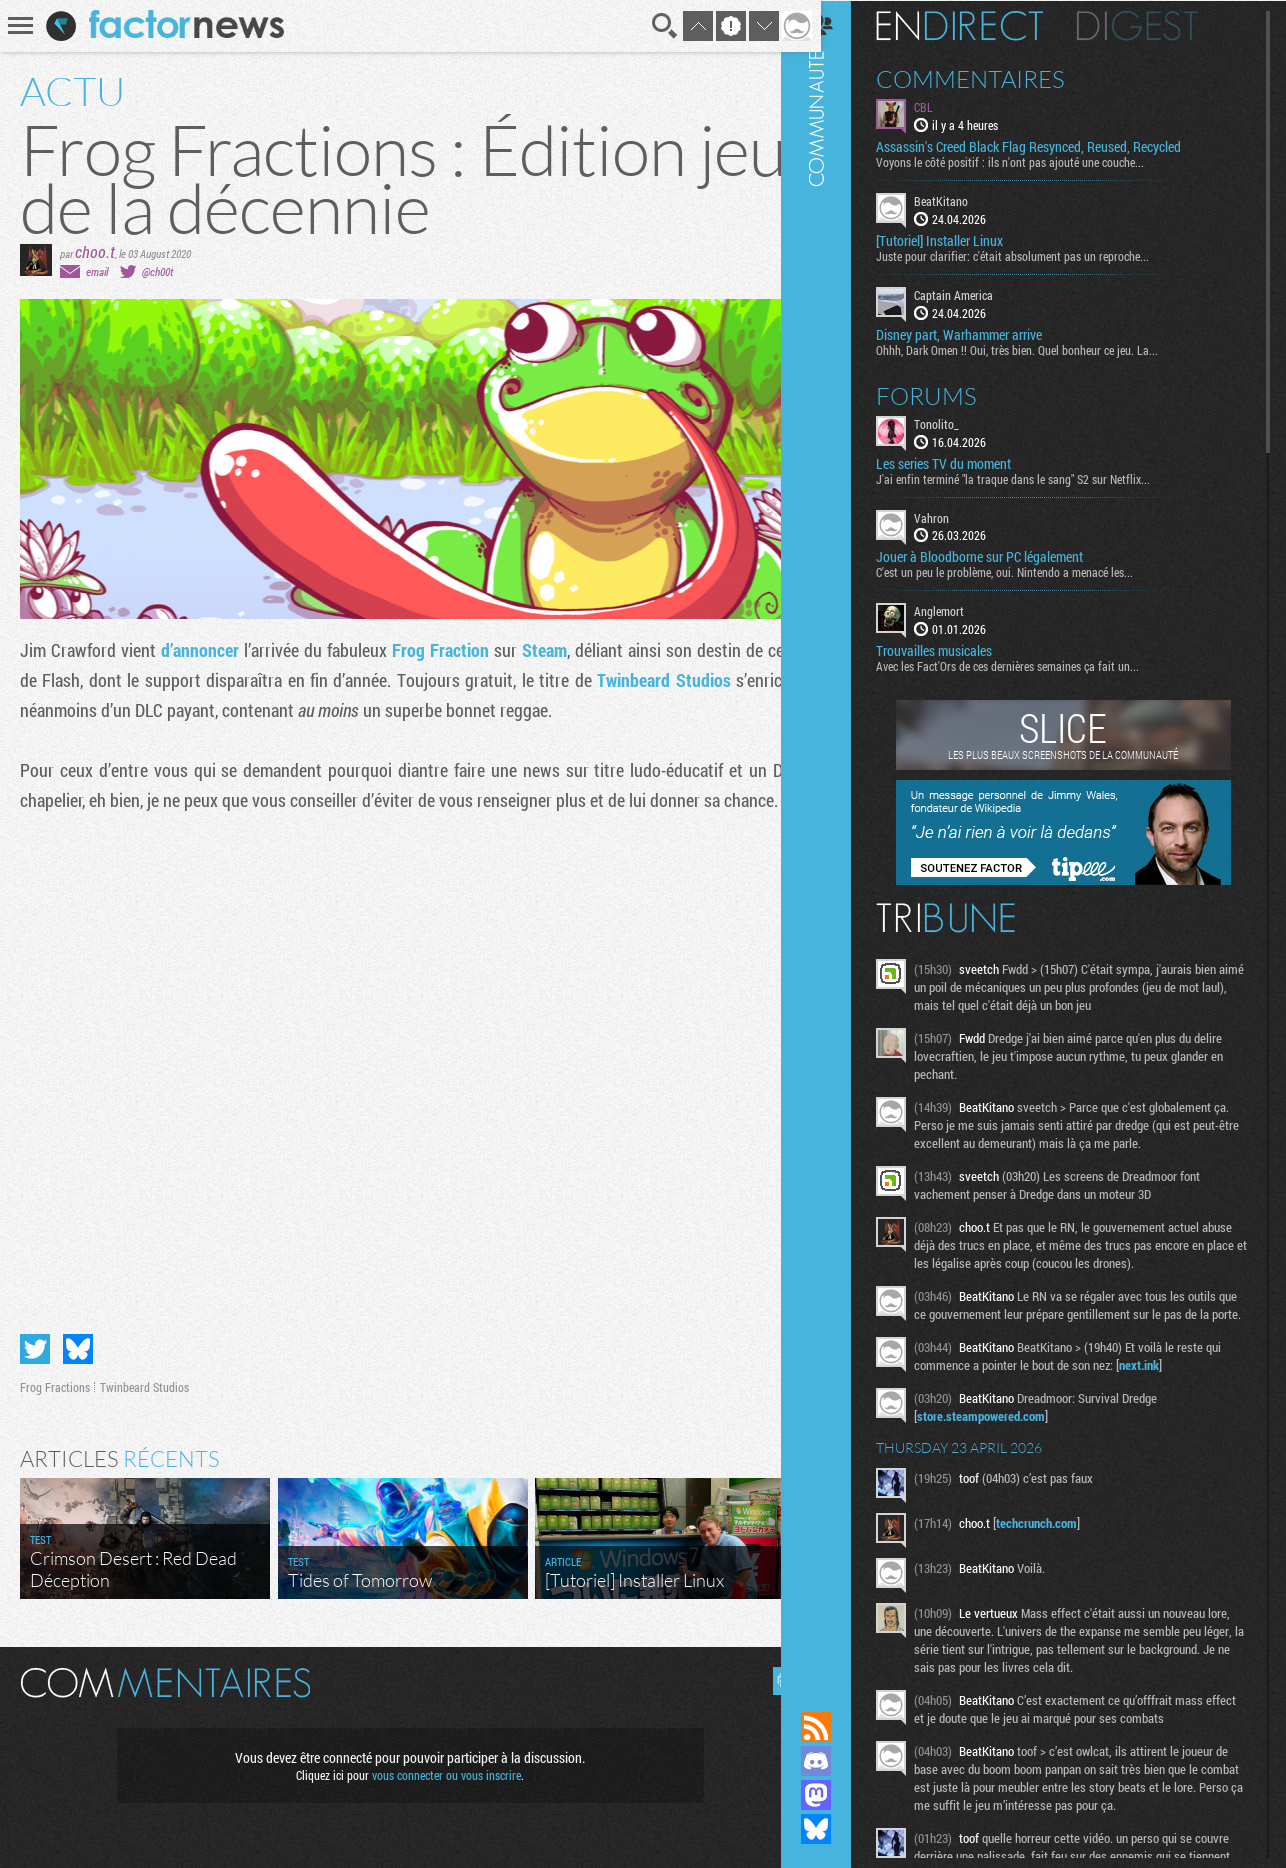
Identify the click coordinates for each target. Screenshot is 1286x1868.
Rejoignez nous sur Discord (841, 1761)
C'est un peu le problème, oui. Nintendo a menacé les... (1029, 571)
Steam (535, 650)
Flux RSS (841, 1727)
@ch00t (157, 271)
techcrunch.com (1061, 1540)
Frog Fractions (55, 1378)
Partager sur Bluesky (78, 1340)
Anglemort (964, 610)
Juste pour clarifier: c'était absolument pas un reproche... (1037, 255)
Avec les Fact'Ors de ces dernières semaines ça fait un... (1032, 665)
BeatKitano (966, 200)
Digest (1162, 25)
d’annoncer (197, 650)
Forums (951, 394)
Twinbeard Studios (650, 680)
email (97, 271)
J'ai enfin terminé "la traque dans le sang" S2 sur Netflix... (1038, 477)
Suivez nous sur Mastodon (841, 1795)
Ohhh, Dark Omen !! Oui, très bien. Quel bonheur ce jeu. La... (1042, 348)
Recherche (650, 26)
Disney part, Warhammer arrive (984, 333)
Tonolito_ (961, 422)
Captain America (978, 294)
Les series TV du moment (968, 462)
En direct (984, 25)
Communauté (841, 836)
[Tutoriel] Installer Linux (964, 240)
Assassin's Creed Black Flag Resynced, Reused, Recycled (1053, 146)
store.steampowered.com (1006, 1433)
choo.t (95, 251)
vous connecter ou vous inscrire (439, 1766)
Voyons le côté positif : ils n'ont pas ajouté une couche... (1035, 161)
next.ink (1164, 1382)
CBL (948, 106)
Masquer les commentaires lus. (772, 1672)
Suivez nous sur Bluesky (841, 1829)
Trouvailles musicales (959, 650)
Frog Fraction (433, 650)
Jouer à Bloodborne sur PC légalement (1004, 556)
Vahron (956, 516)
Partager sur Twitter (35, 1340)
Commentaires (995, 78)
